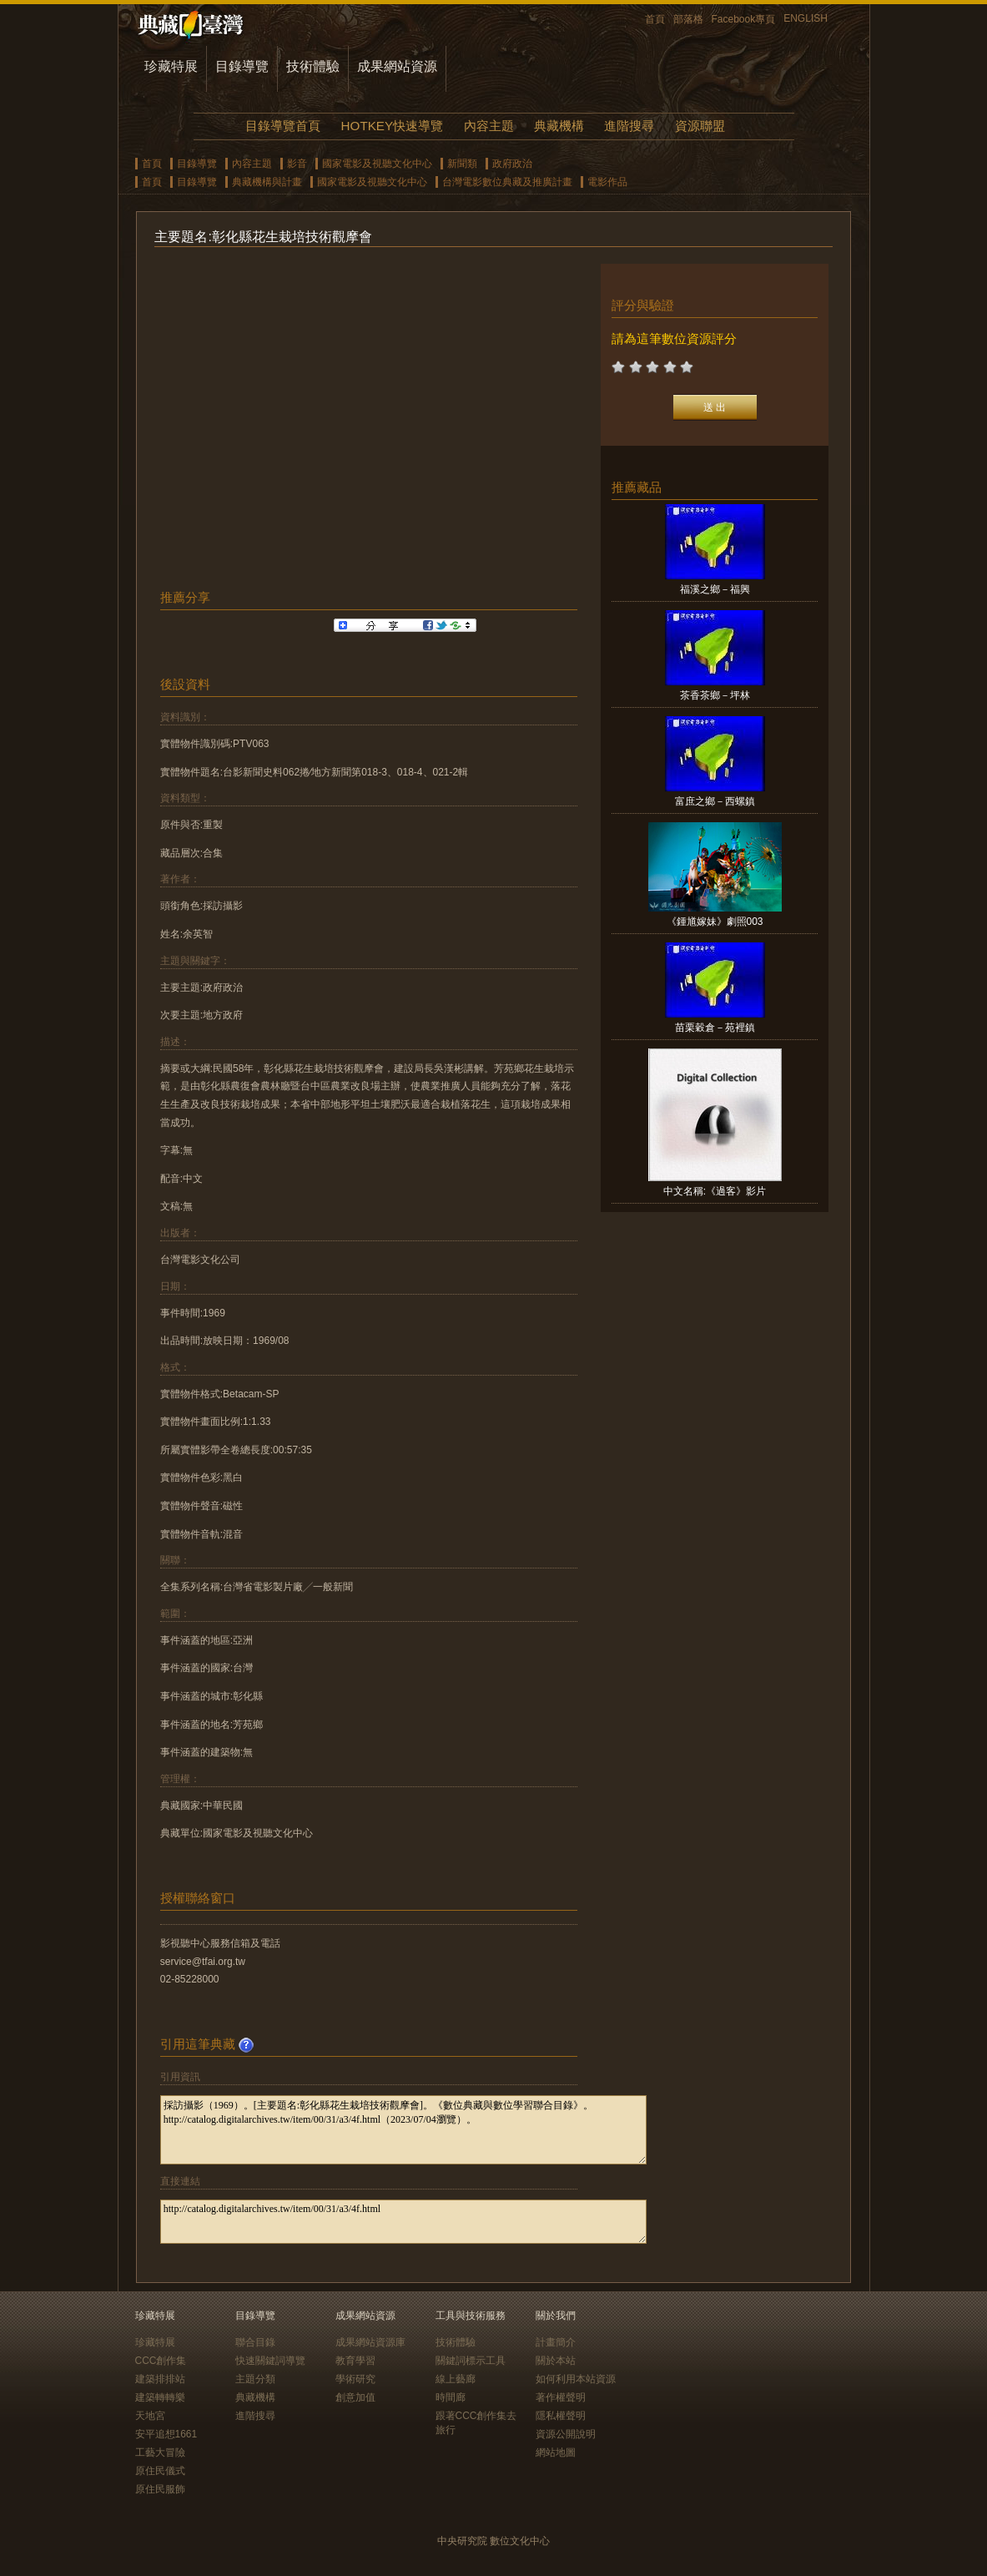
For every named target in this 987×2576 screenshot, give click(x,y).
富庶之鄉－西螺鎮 (715, 801)
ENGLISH (805, 18)
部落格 (688, 19)
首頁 (655, 19)
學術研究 (355, 2379)
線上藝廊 (456, 2379)
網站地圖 (556, 2452)
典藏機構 (559, 126)
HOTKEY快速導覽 (392, 126)
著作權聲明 (561, 2397)
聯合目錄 (255, 2342)
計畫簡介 (556, 2342)
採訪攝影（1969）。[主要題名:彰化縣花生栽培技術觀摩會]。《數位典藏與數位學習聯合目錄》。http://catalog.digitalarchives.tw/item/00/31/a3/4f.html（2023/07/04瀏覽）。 (403, 2129)
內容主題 (489, 126)
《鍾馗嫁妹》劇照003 (715, 921)
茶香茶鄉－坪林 (715, 695)
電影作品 (607, 182)
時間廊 (451, 2397)
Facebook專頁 (744, 19)
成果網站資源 (397, 66)
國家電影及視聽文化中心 (377, 163)
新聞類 (462, 163)
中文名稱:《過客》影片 (714, 1191)
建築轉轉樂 (160, 2397)
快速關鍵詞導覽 (270, 2360)
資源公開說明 (566, 2434)
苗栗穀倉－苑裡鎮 (715, 1027)
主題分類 (255, 2379)
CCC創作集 (161, 2360)
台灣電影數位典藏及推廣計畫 (507, 182)
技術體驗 (313, 66)
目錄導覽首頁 (282, 126)
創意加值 (355, 2397)
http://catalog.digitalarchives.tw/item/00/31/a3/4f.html (403, 2222)
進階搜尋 (629, 126)
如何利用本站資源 (576, 2379)
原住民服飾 (160, 2489)
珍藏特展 (171, 66)
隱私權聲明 (561, 2416)
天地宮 (150, 2416)
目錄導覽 (242, 66)
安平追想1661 (166, 2434)
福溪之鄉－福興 (715, 589)
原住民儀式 (160, 2471)
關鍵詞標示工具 (471, 2360)
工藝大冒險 (160, 2452)
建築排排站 (160, 2379)
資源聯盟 (700, 126)
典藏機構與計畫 (267, 182)
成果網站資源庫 (370, 2342)
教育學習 (355, 2360)
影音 (297, 163)
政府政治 (512, 163)
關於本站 (556, 2360)
